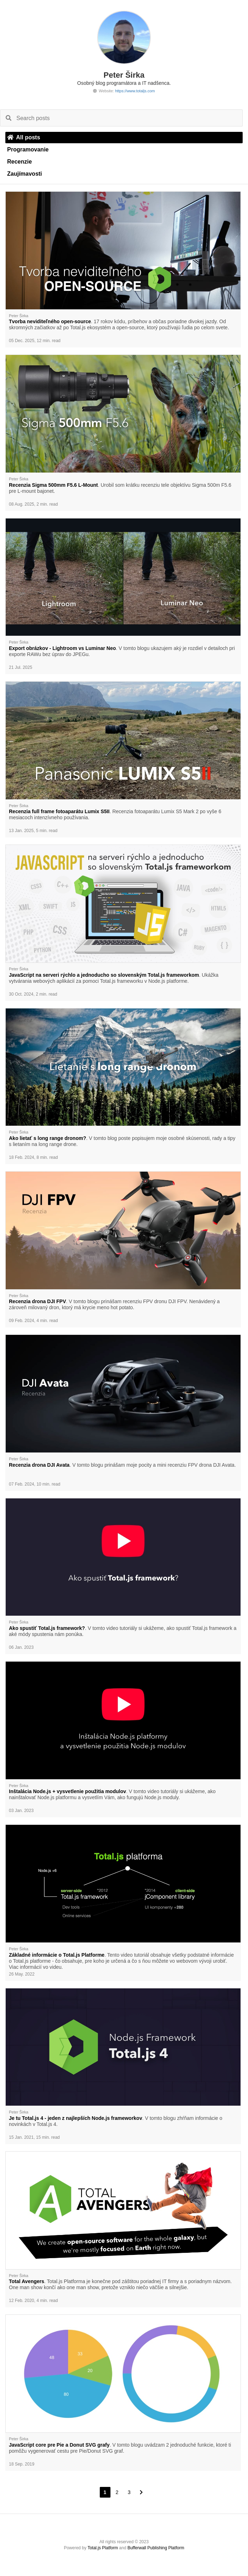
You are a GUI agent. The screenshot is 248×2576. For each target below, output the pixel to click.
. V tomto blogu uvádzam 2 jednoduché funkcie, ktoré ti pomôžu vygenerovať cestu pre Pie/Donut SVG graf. (120, 2448)
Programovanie (27, 149)
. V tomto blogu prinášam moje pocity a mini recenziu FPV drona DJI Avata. (122, 1465)
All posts (23, 137)
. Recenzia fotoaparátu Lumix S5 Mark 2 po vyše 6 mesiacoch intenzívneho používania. (115, 814)
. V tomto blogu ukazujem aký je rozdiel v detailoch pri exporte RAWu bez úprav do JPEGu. (122, 651)
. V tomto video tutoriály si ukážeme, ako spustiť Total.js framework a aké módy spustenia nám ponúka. (123, 1631)
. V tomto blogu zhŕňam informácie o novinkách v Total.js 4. (115, 2121)
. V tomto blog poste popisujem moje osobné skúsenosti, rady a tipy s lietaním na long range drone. (122, 1141)
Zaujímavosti (24, 174)
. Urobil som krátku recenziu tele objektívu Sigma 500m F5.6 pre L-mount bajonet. (120, 488)
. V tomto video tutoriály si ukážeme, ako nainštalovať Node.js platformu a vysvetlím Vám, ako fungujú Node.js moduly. (112, 1794)
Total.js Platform (103, 2547)
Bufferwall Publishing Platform (156, 2547)
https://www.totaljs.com (135, 91)
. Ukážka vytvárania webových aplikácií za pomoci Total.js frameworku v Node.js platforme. (113, 978)
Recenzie (19, 162)
